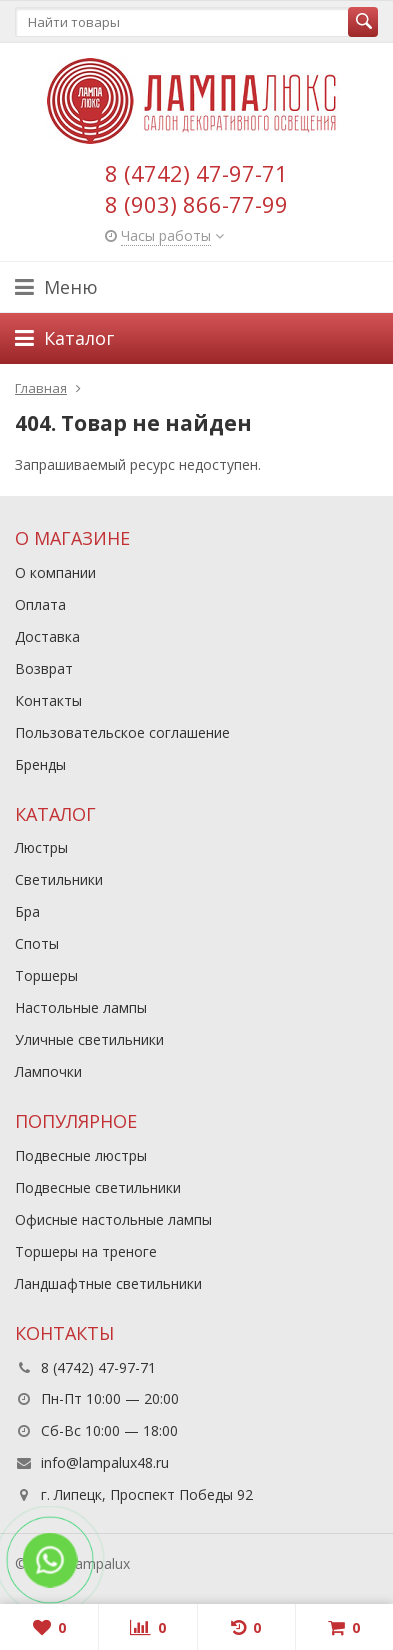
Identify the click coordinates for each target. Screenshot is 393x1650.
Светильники (59, 879)
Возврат (44, 668)
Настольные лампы (81, 1007)
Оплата (40, 604)
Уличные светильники (89, 1039)
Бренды (40, 764)
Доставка (47, 636)
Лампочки (48, 1071)
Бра (27, 911)
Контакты (48, 700)
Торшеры (46, 975)
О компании (55, 572)
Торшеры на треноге (86, 1251)
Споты (37, 943)
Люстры (41, 847)
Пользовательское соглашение (122, 732)
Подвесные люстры (81, 1155)
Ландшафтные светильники (108, 1283)
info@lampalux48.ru (105, 1462)
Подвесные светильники (98, 1187)
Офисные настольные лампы (113, 1219)
